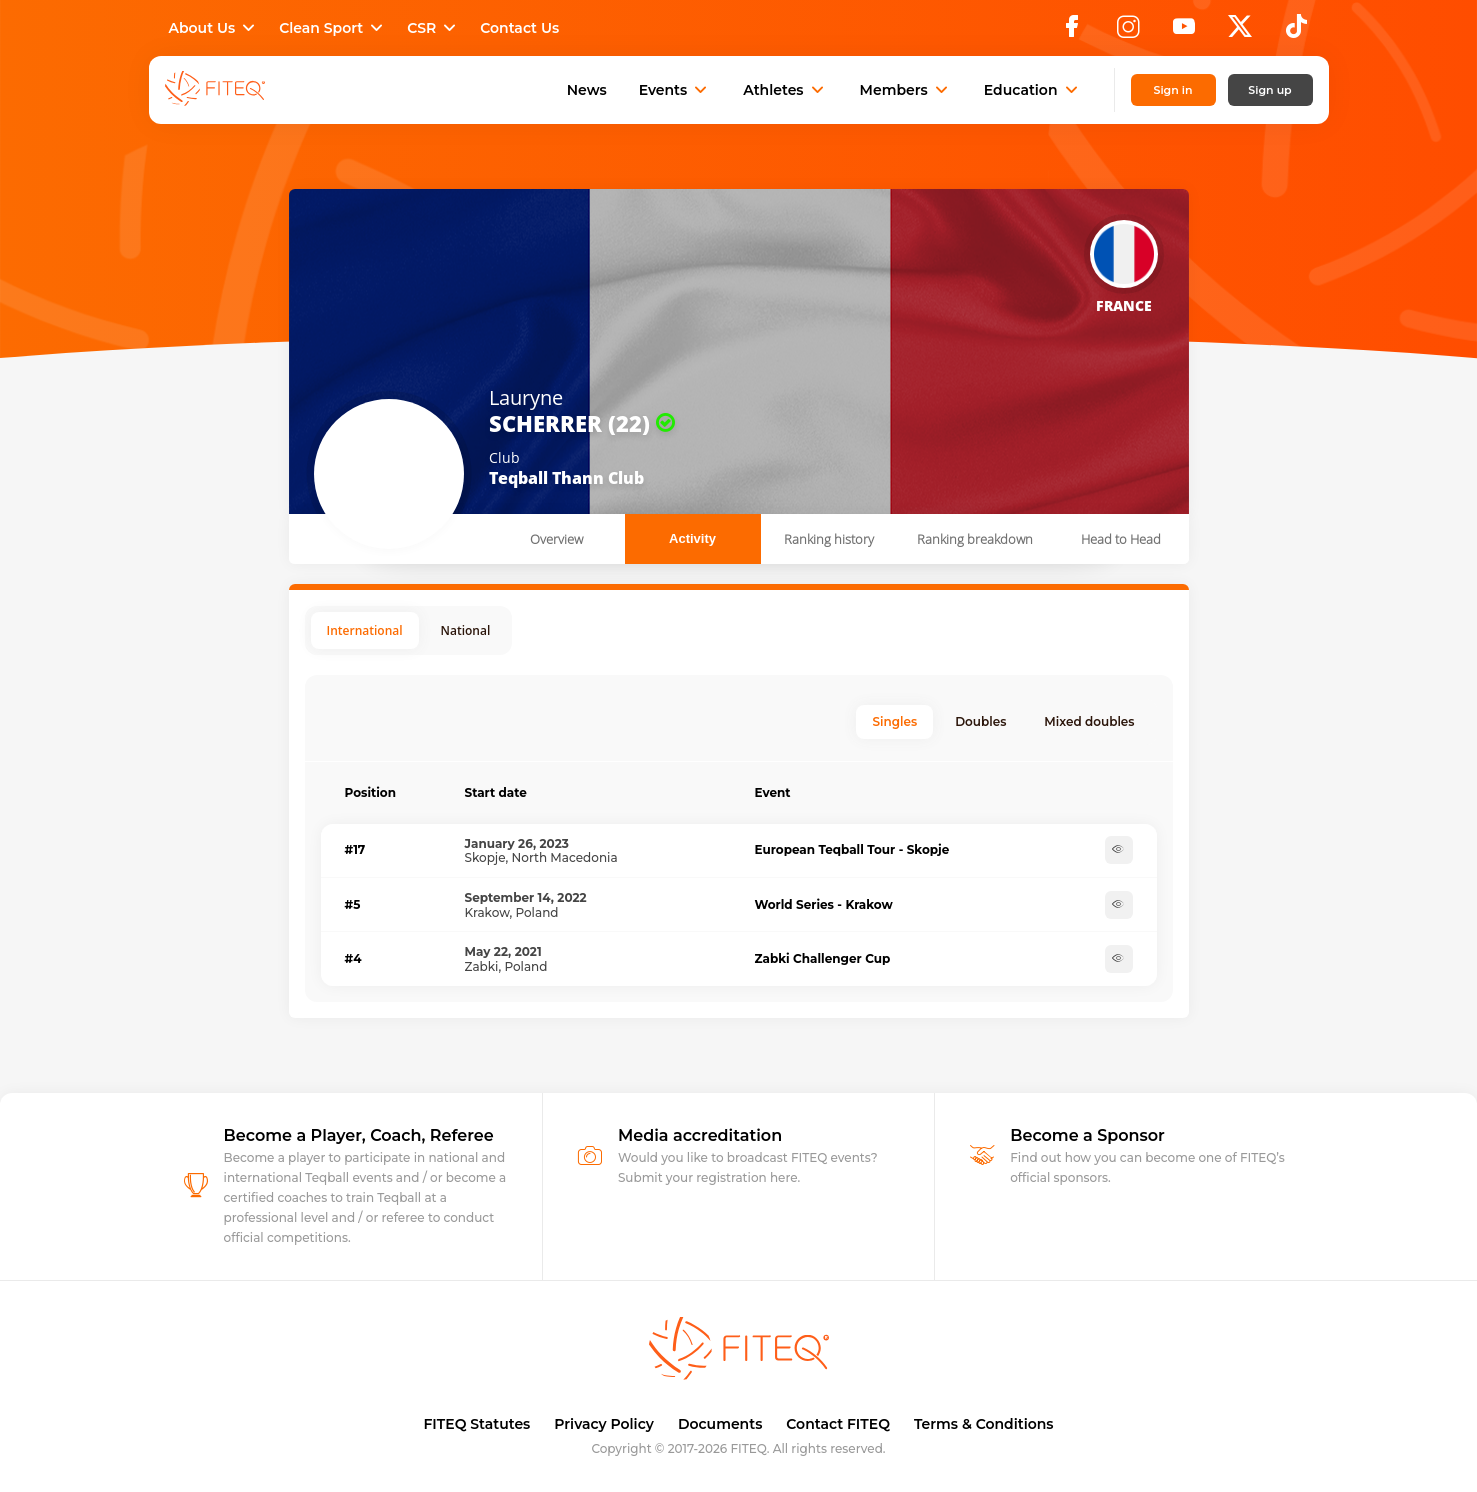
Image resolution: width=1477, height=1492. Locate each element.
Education (1033, 90)
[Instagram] (1128, 32)
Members (906, 90)
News (587, 90)
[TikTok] (1296, 32)
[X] (1240, 32)
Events (675, 90)
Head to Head (1121, 539)
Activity (692, 538)
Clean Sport (333, 28)
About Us (214, 28)
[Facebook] (1072, 32)
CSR (433, 28)
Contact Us (519, 28)
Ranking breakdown (975, 539)
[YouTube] (1184, 32)
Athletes (785, 90)
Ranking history (829, 539)
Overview (556, 539)
